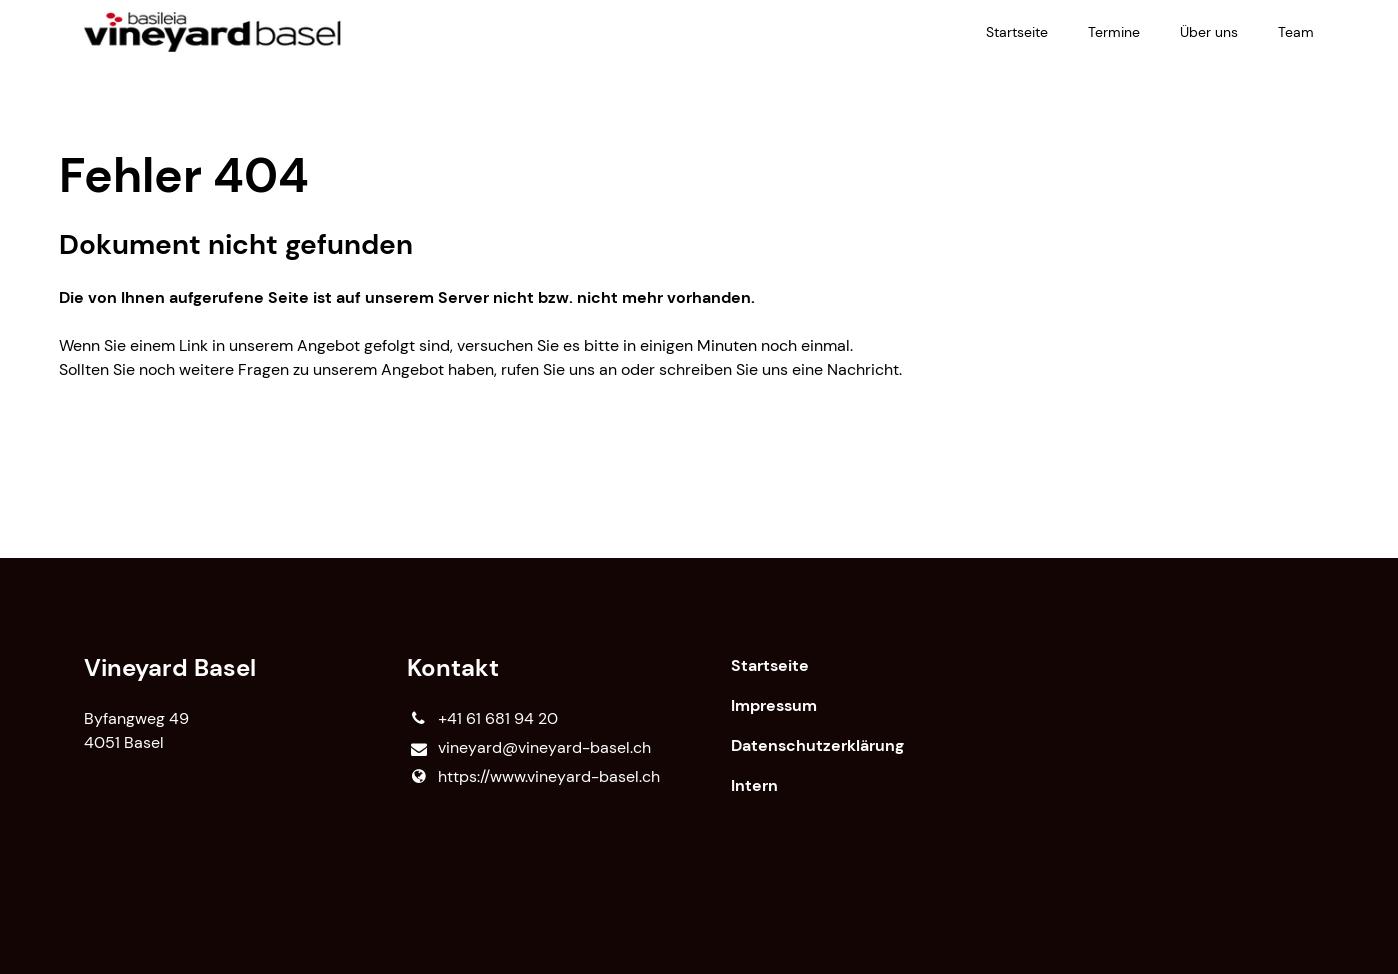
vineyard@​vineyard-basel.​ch (528, 748)
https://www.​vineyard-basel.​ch (533, 777)
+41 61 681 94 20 (482, 719)
